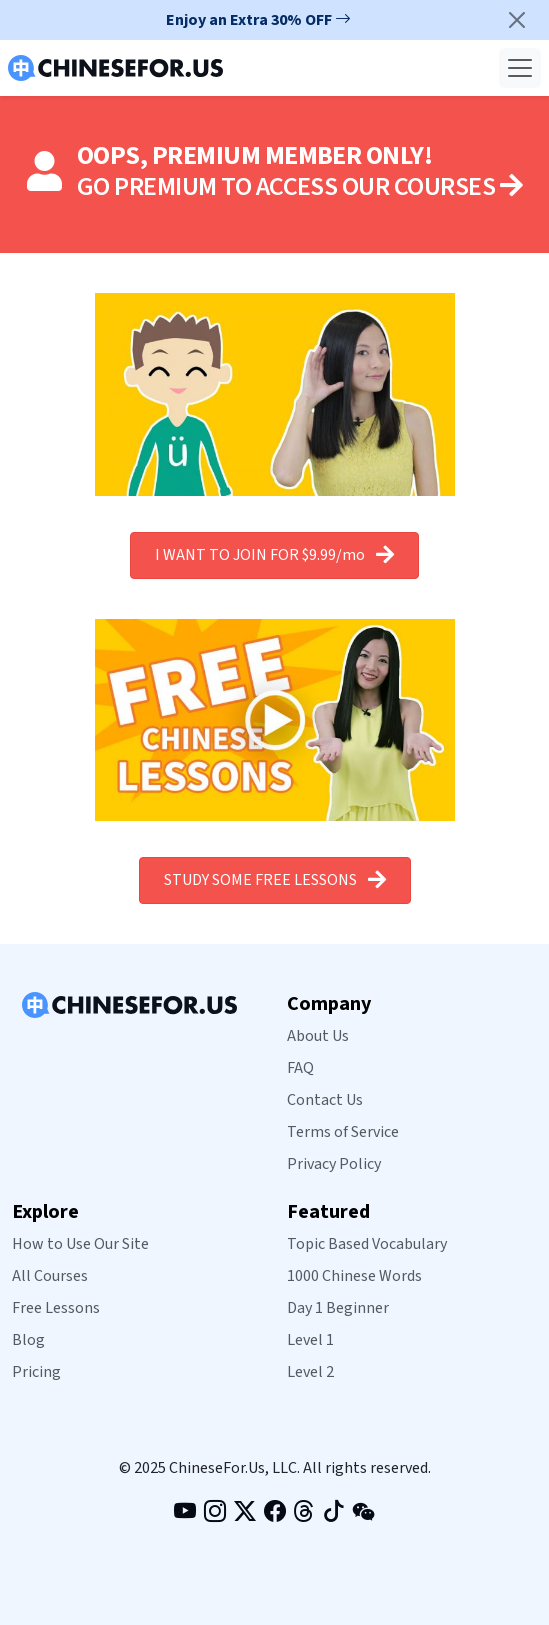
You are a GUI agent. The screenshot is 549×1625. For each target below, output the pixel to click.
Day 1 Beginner (338, 1308)
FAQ (300, 1068)
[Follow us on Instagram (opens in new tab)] (215, 1514)
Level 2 (310, 1372)
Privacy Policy (334, 1164)
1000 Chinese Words (354, 1276)
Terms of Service (343, 1132)
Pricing (36, 1372)
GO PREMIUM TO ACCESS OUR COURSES (299, 186)
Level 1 (310, 1340)
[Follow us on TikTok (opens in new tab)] (334, 1514)
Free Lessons (56, 1308)
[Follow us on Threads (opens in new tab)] (304, 1514)
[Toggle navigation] (520, 68)
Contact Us (325, 1100)
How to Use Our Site (80, 1244)
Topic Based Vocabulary (367, 1244)
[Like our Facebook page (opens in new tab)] (275, 1514)
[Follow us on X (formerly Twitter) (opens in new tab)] (245, 1514)
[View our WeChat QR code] (364, 1512)
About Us (318, 1036)
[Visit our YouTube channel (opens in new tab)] (185, 1514)
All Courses (50, 1276)
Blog (28, 1340)
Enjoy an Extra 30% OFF (258, 20)
